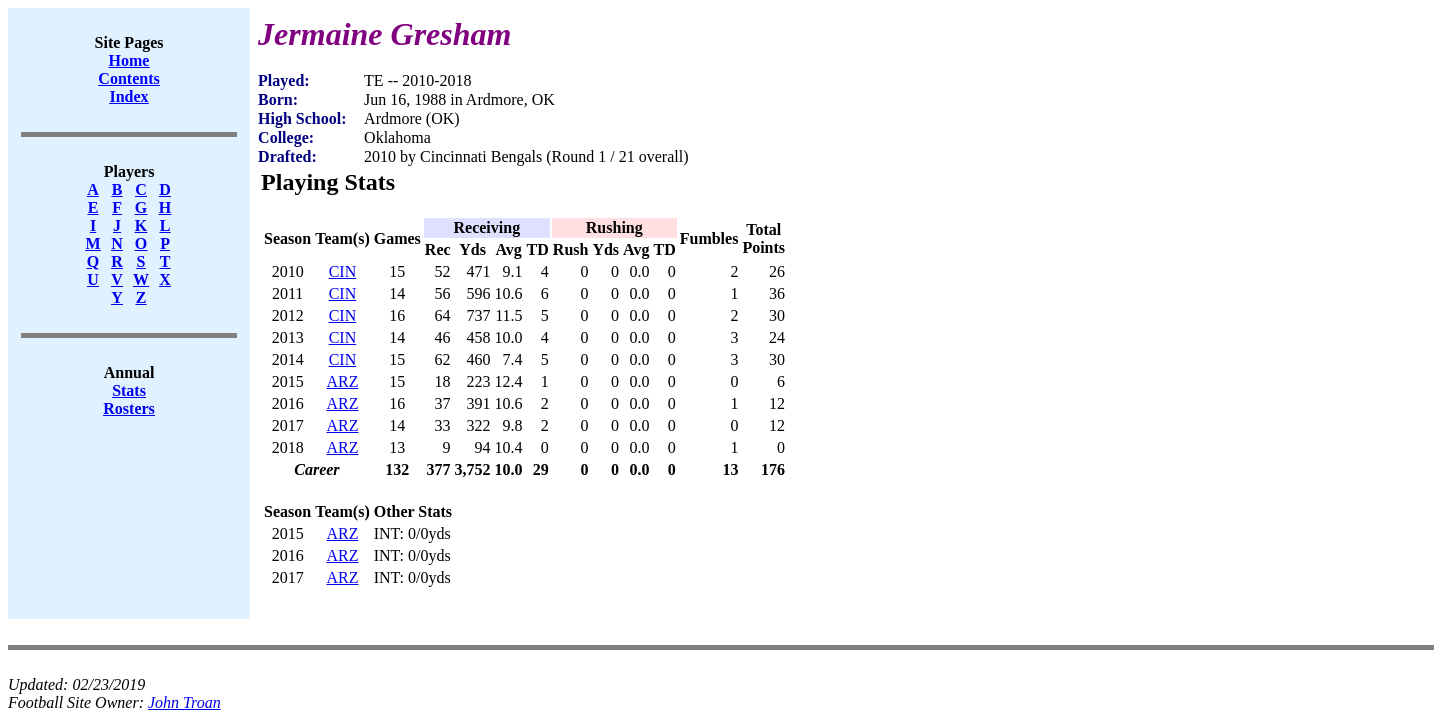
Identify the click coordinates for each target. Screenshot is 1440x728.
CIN (343, 271)
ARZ (342, 381)
